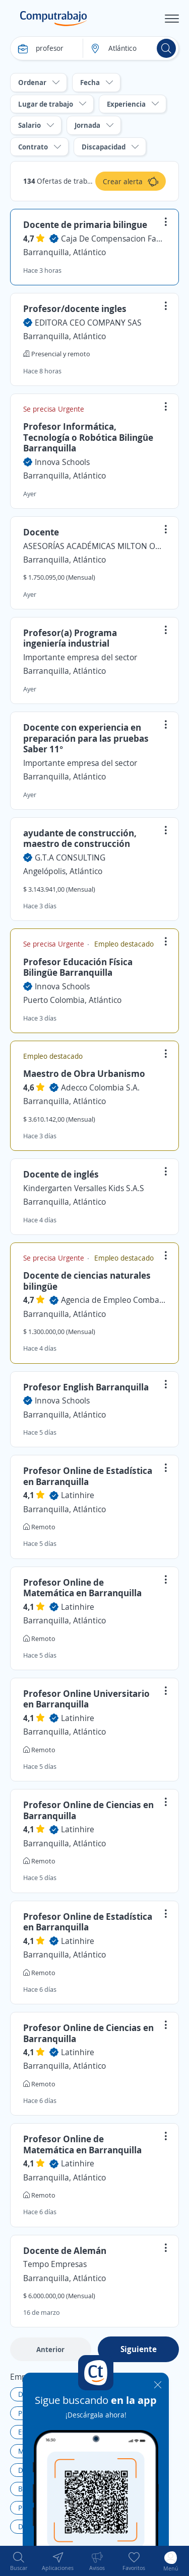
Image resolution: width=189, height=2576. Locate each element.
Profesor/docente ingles (75, 308)
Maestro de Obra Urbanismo (84, 1073)
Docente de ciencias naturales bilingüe (87, 1280)
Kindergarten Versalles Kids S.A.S (83, 1188)
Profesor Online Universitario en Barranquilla (86, 1698)
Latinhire (77, 1495)
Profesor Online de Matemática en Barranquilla (82, 1587)
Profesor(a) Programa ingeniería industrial (70, 638)
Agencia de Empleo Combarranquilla (113, 1299)
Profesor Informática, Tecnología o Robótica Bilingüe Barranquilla (88, 437)
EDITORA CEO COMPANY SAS (88, 322)
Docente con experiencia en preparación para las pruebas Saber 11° (86, 738)
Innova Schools (62, 461)
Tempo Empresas (55, 2264)
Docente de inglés (61, 1174)
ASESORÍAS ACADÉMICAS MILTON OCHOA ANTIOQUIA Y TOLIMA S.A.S (94, 546)
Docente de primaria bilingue (85, 224)
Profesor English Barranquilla (86, 1387)
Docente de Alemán (64, 2250)
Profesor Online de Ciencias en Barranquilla (88, 1810)
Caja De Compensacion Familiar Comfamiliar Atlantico (113, 238)
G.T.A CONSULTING (70, 857)
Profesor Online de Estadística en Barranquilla (87, 1476)
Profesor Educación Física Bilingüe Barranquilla (78, 967)
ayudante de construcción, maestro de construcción (80, 838)
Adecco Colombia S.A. (100, 1087)
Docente (41, 532)
